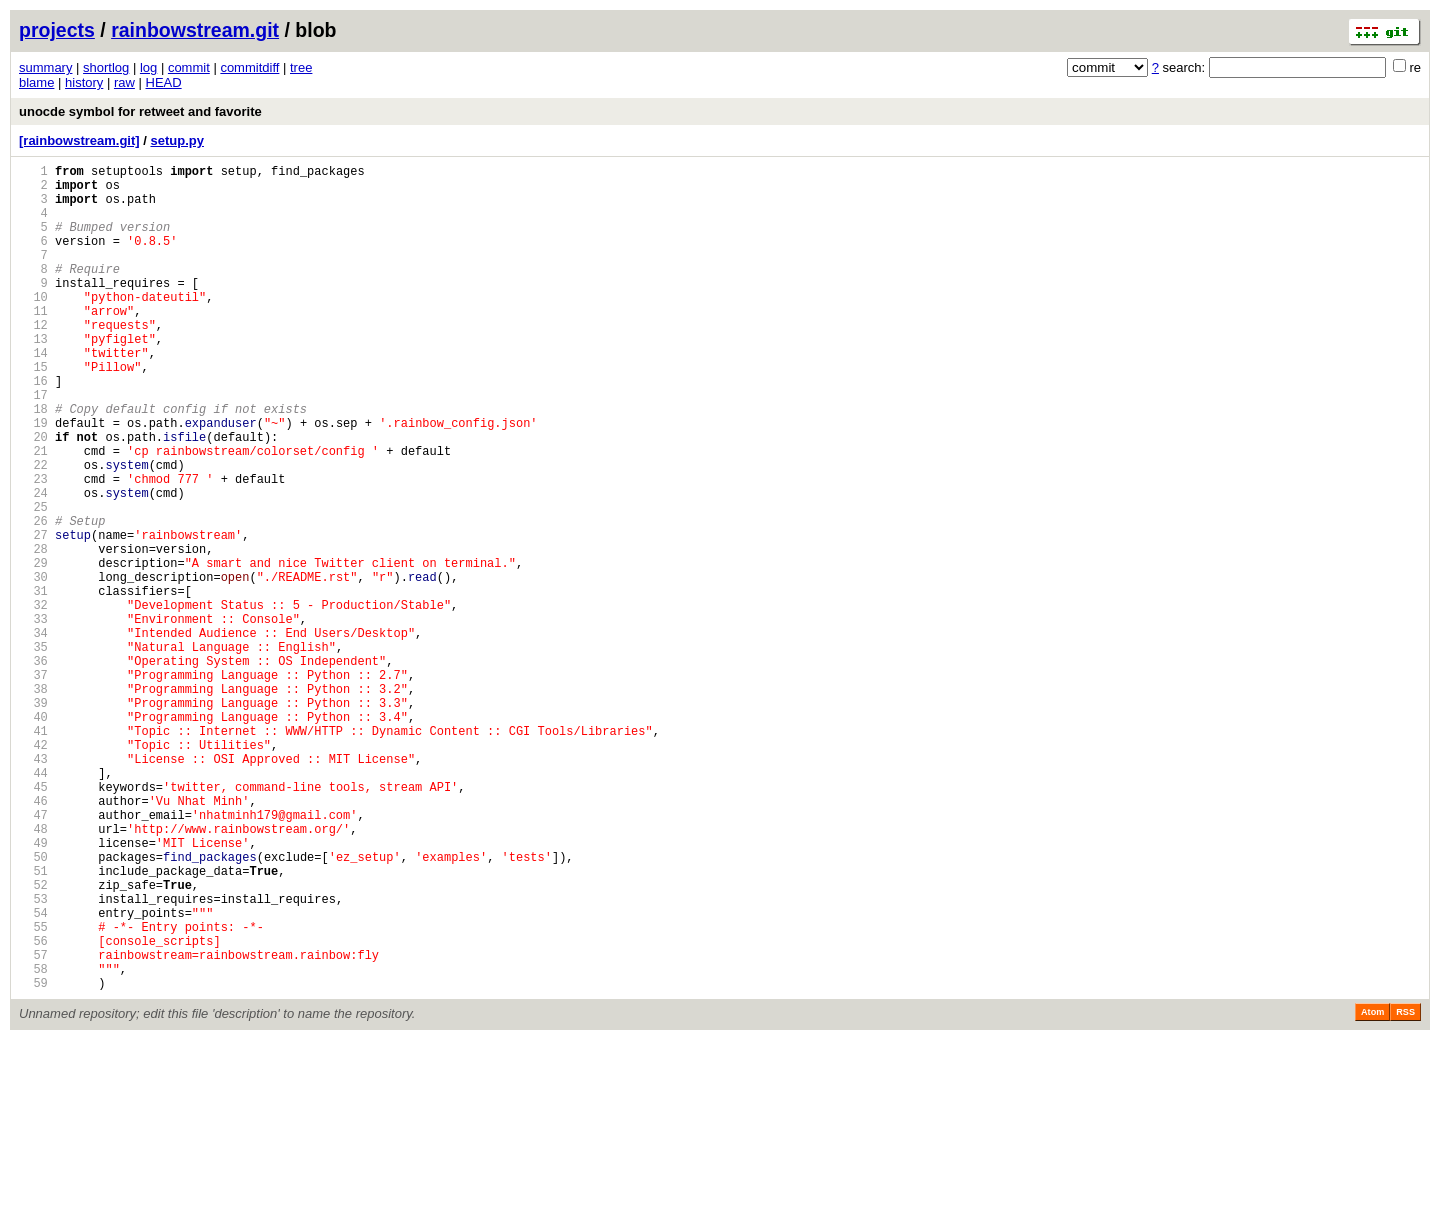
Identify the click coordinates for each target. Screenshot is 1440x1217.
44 (33, 904)
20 (33, 496)
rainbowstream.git (195, 30)
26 (33, 598)
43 (33, 887)
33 (33, 717)
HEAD (164, 82)
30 (33, 666)
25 (33, 581)
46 (33, 938)
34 (33, 734)
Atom (1372, 1189)
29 (33, 649)
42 (33, 870)
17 (33, 445)
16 (33, 428)
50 (33, 1006)
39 (33, 819)
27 (33, 615)
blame (36, 82)
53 (33, 1057)
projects (57, 30)
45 (33, 921)
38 (33, 802)
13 (33, 377)
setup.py (176, 140)
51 (33, 1023)
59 (33, 1159)
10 (33, 326)
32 (33, 700)
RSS (1405, 1189)
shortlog (106, 67)
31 (33, 683)
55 (33, 1091)
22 (33, 530)
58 (33, 1142)
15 (33, 411)
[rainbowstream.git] (79, 140)
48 (33, 972)
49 (33, 989)
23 (33, 547)
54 (33, 1074)
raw (124, 82)
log (148, 67)
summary (45, 67)
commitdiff (249, 67)
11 (33, 343)
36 (33, 768)
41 (33, 853)
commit (189, 67)
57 (33, 1125)
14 (33, 394)
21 (33, 513)
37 (33, 785)
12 (33, 360)
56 (33, 1108)
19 (33, 479)
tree (301, 67)
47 (33, 955)
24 (33, 564)
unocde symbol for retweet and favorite (140, 111)
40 (33, 836)
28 (33, 632)
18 (33, 462)
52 (33, 1040)
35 (33, 751)
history (84, 82)
